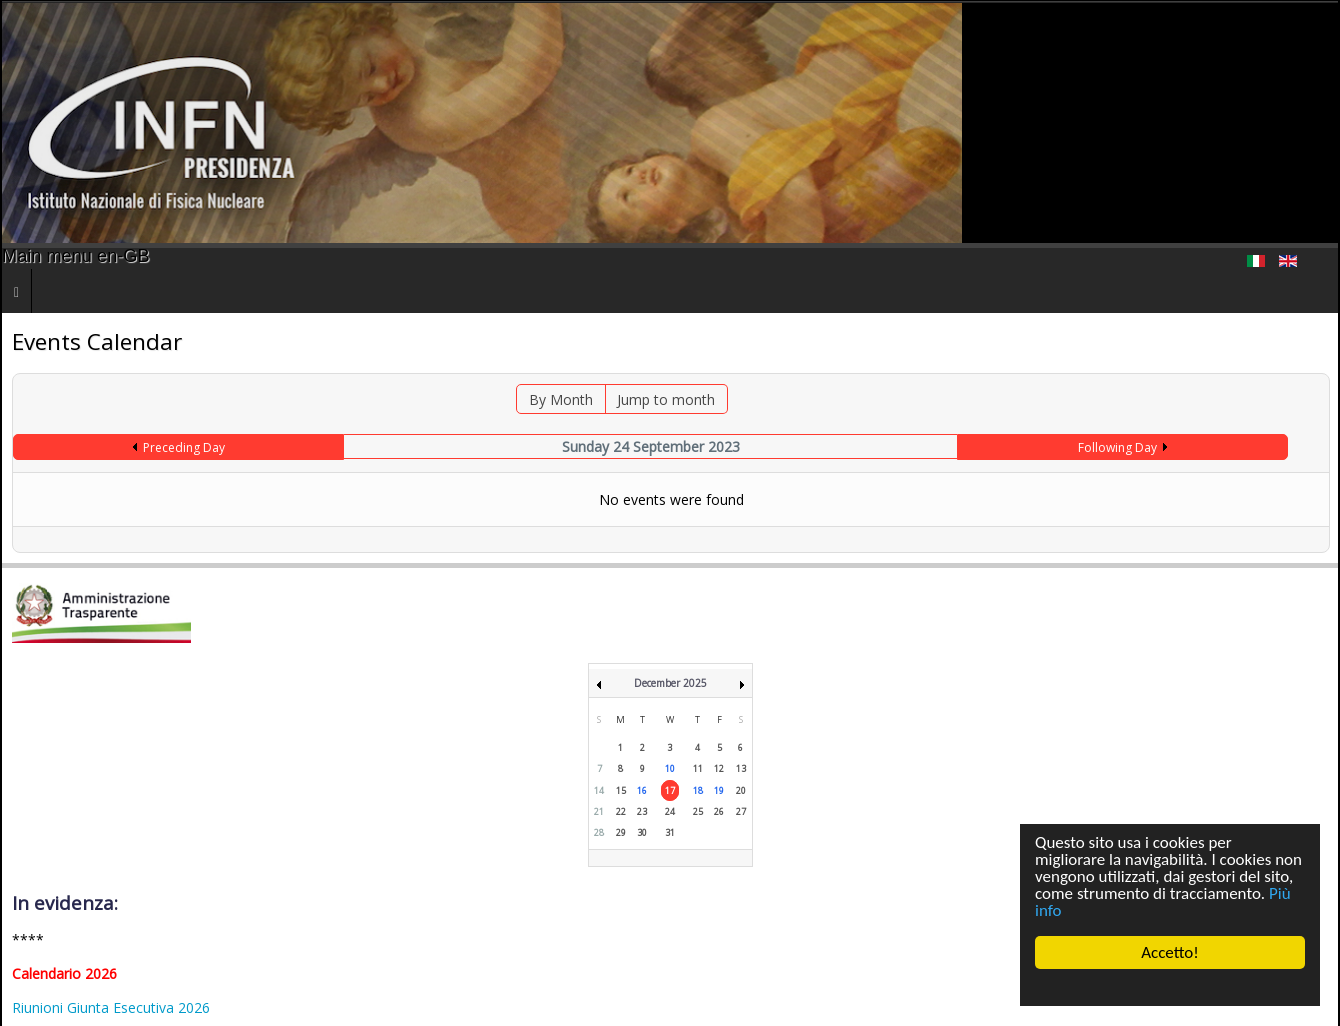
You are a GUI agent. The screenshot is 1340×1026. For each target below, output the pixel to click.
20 (741, 790)
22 (621, 811)
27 (741, 811)
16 (642, 790)
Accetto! (1170, 952)
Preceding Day (184, 447)
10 (670, 768)
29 (621, 832)
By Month (561, 399)
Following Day (1117, 447)
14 (599, 790)
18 (698, 790)
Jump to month (666, 399)
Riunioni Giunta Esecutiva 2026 (111, 1007)
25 (698, 811)
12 (719, 768)
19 (719, 790)
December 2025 (670, 683)
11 (698, 768)
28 (599, 832)
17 (670, 790)
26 (719, 811)
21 (599, 811)
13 (741, 768)
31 (670, 832)
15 (621, 790)
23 (642, 811)
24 (670, 811)
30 (642, 832)
